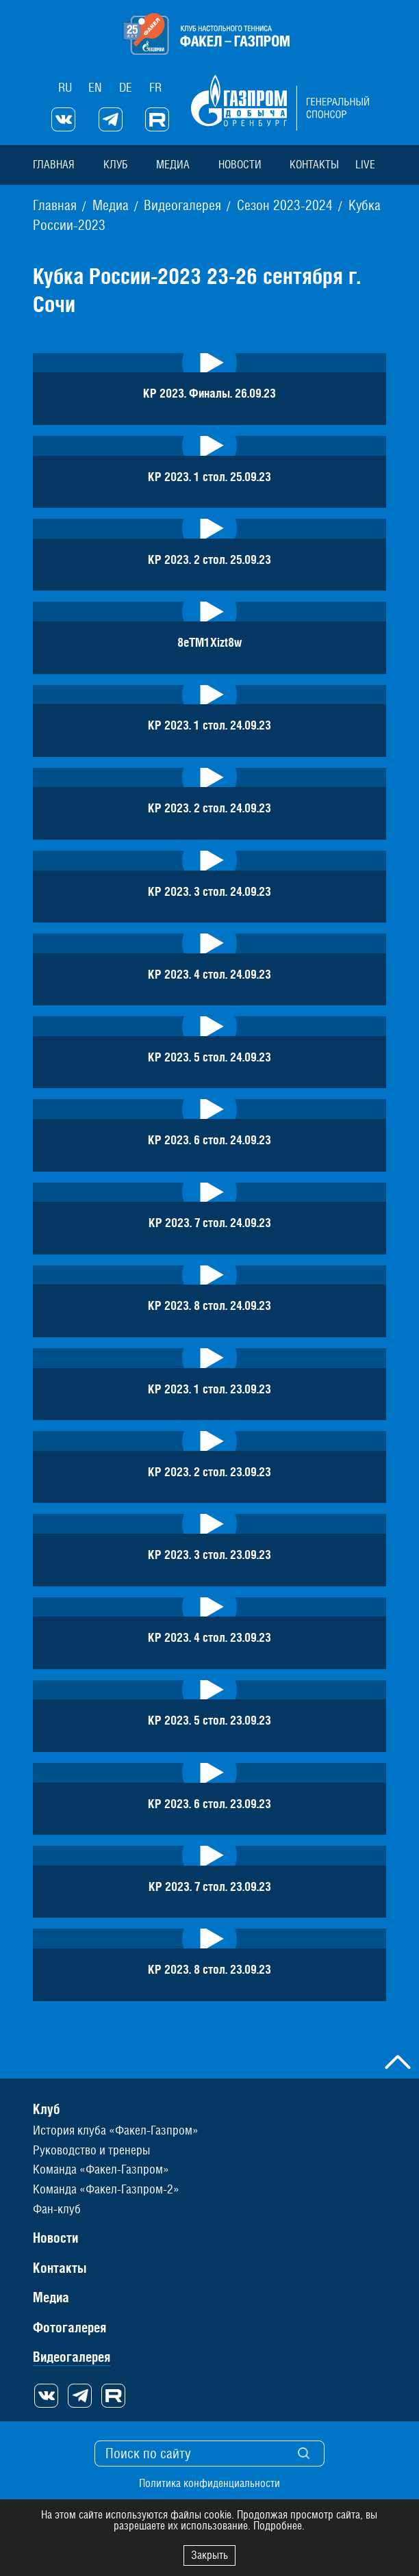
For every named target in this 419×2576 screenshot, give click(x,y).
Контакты (313, 163)
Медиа (172, 163)
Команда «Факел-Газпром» (101, 2168)
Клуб (115, 163)
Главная (54, 163)
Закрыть (209, 2555)
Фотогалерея (69, 2326)
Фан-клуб (57, 2207)
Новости (239, 163)
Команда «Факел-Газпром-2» (106, 2187)
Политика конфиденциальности (209, 2481)
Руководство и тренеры (91, 2148)
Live (365, 163)
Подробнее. (279, 2525)
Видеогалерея (71, 2355)
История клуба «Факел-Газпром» (116, 2129)
